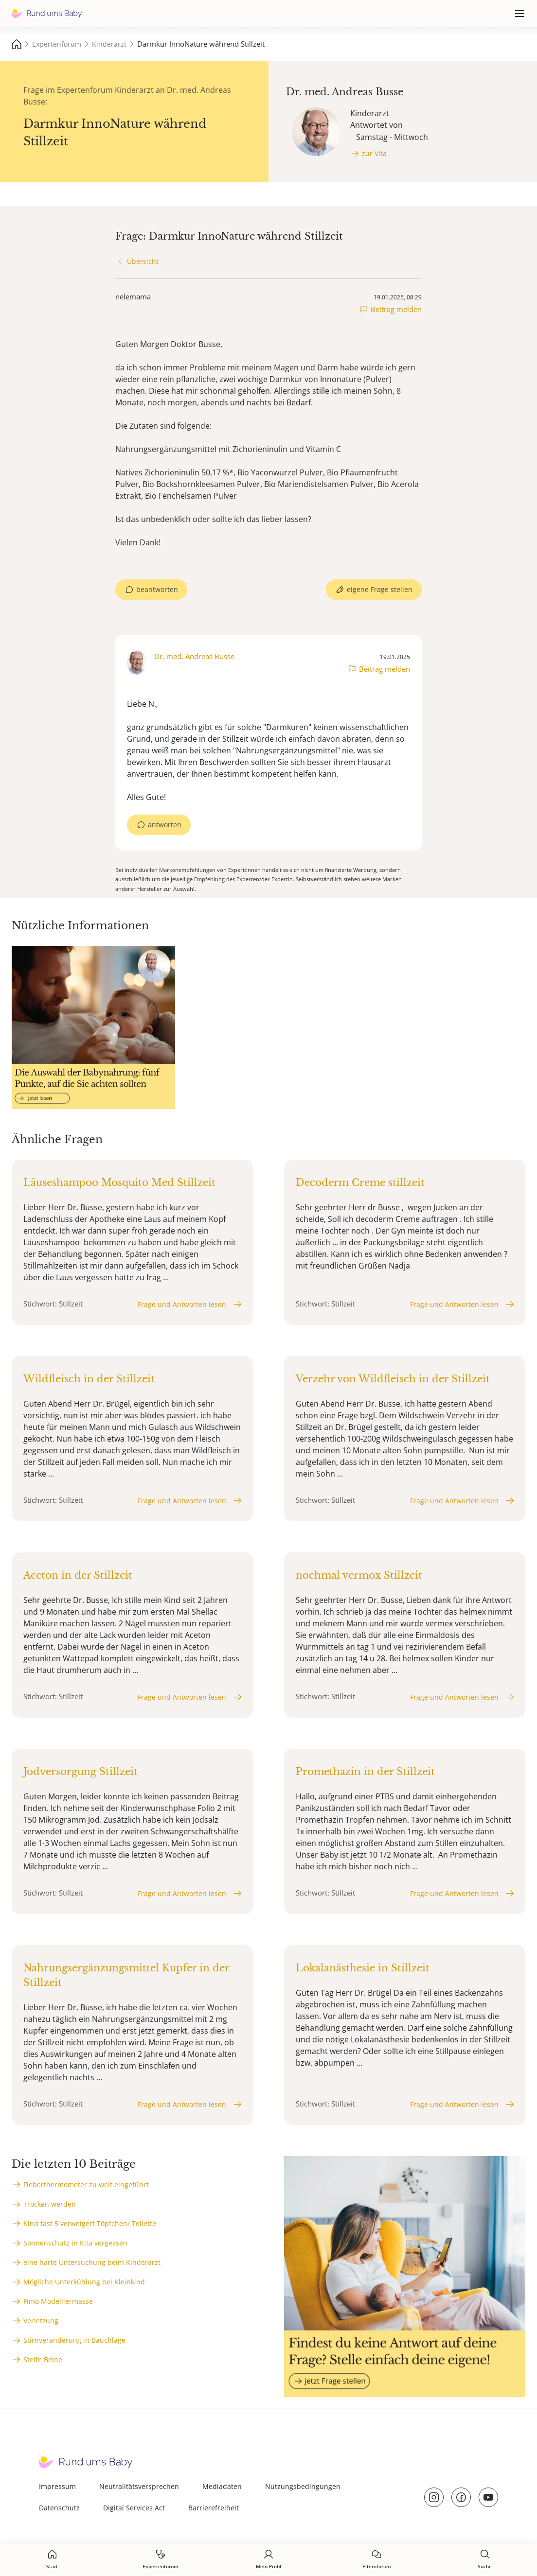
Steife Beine (42, 2359)
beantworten (157, 589)
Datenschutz (59, 2507)
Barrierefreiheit (213, 2507)
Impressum (57, 2486)
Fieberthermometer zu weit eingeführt (86, 2184)
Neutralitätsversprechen (139, 2486)
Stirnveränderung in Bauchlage (74, 2340)
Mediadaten (222, 2486)
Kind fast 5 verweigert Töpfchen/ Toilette (89, 2223)
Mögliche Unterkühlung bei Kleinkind (84, 2281)
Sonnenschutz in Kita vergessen (75, 2242)
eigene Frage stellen (379, 589)
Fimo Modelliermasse (58, 2301)
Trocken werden (49, 2204)
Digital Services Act (134, 2507)
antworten (164, 824)
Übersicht (143, 261)
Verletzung (40, 2320)
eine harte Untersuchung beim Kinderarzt (92, 2262)
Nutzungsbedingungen (302, 2486)
